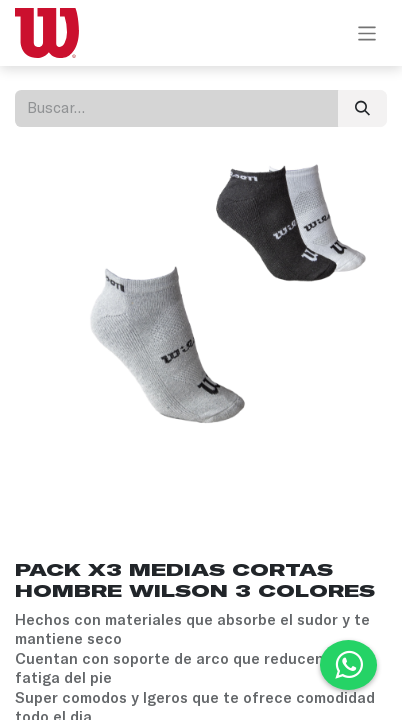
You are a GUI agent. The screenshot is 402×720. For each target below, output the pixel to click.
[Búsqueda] (362, 108)
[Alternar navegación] (367, 33)
